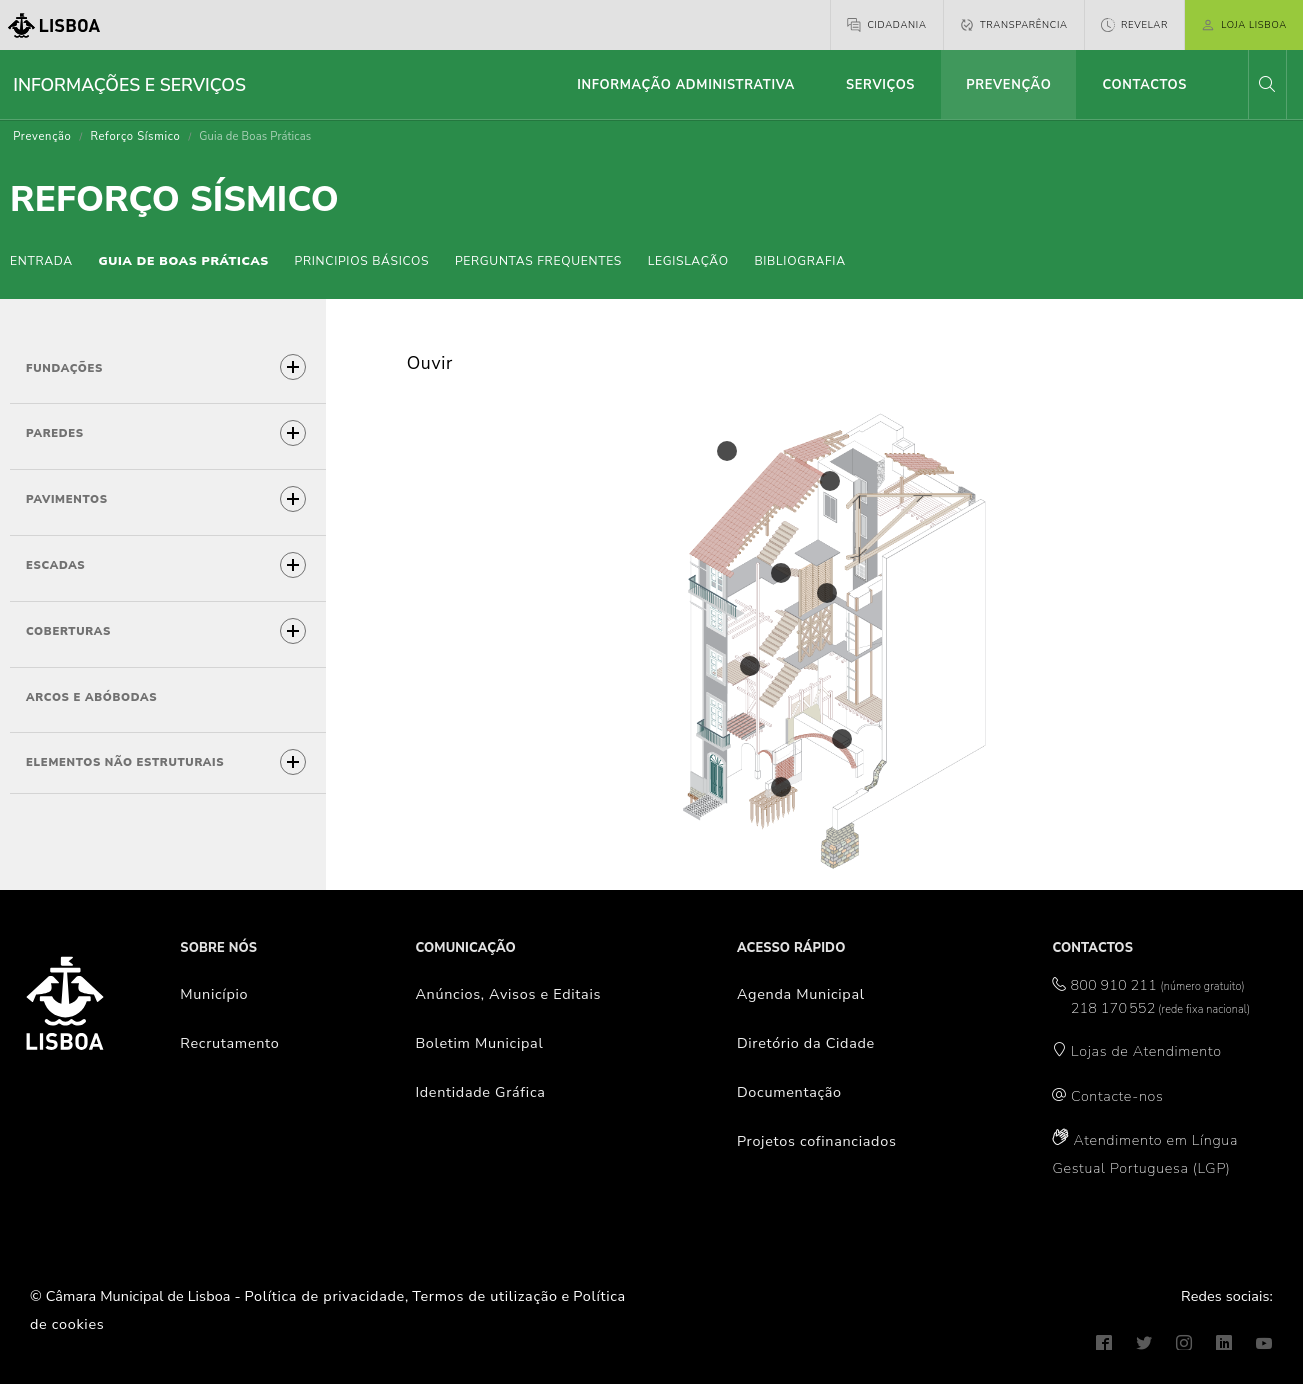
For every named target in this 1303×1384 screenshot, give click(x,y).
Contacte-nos (1117, 1096)
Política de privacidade (325, 1296)
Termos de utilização (485, 1296)
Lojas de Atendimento (1146, 1051)
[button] (1267, 84)
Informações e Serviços (129, 85)
